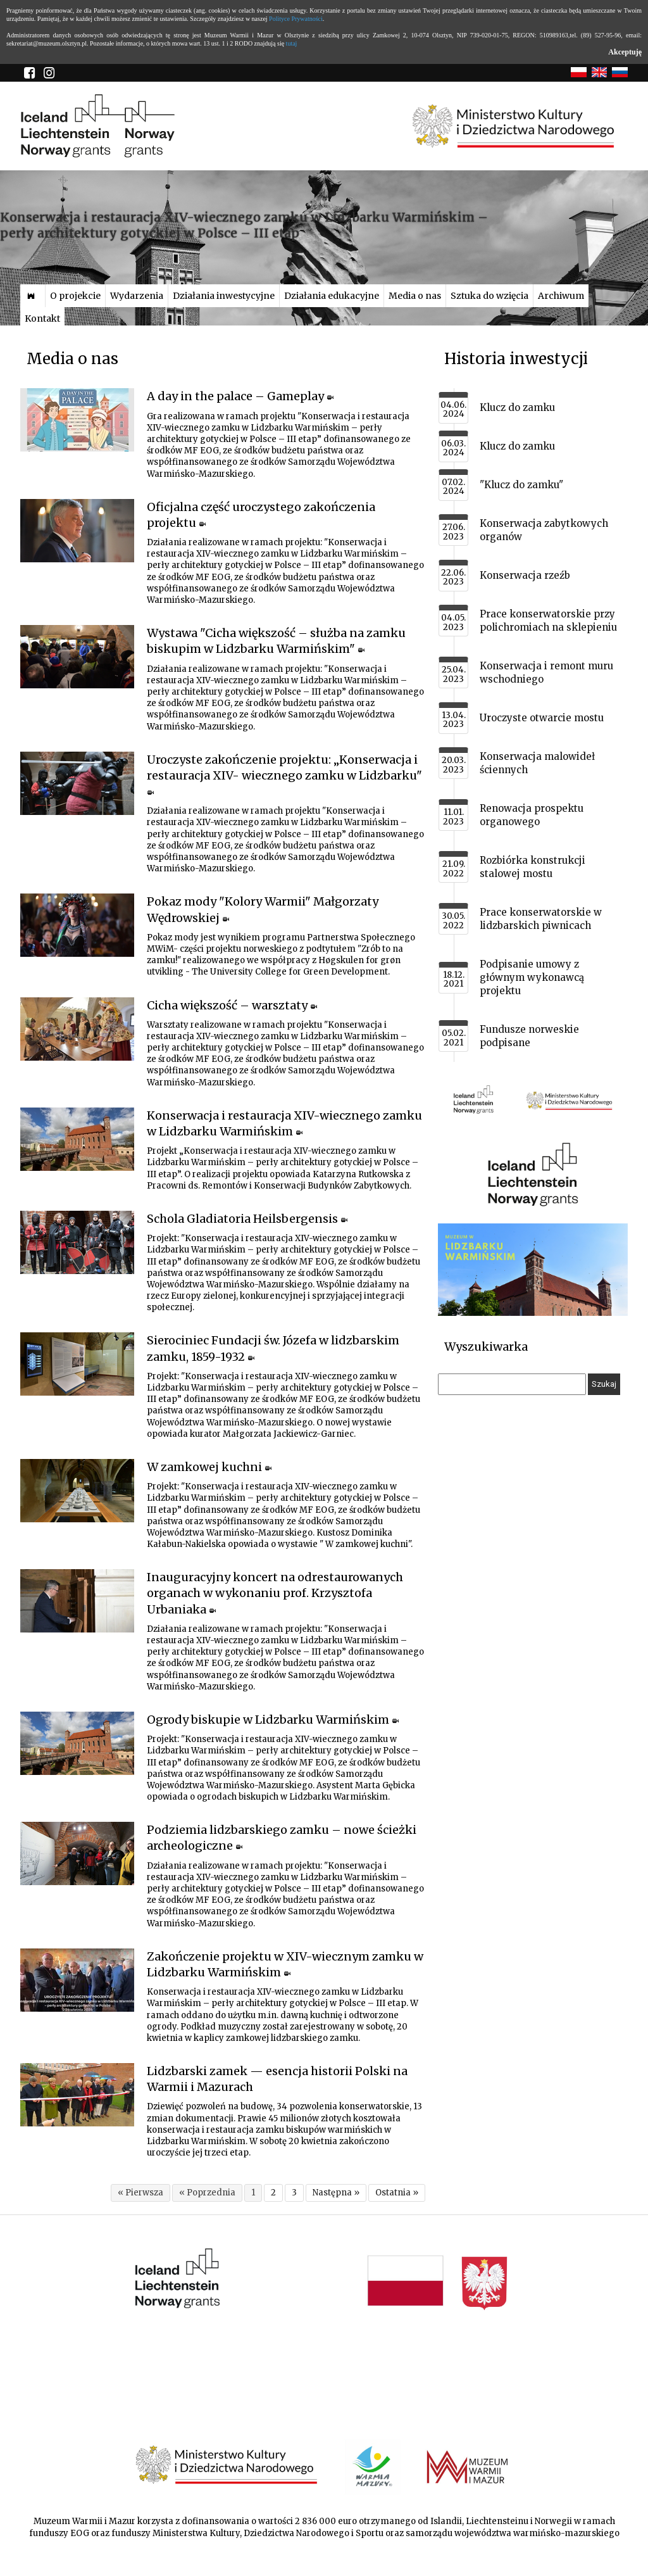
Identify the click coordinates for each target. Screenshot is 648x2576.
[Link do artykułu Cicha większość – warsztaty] (77, 1029)
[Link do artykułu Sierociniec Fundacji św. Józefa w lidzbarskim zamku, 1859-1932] (77, 1364)
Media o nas (415, 295)
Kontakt (42, 318)
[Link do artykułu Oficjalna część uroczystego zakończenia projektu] (77, 530)
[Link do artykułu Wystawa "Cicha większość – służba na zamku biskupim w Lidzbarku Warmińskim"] (77, 656)
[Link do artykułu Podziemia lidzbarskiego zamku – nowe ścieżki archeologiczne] (77, 1853)
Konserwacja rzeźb (525, 575)
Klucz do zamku (517, 407)
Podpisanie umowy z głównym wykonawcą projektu (532, 977)
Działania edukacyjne (331, 295)
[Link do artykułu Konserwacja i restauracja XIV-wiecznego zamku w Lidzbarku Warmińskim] (77, 1139)
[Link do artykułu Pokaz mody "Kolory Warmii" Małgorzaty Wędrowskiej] (77, 925)
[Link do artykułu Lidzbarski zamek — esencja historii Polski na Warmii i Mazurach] (77, 2094)
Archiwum (561, 295)
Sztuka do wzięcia (489, 295)
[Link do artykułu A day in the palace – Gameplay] (77, 419)
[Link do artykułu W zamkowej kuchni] (77, 1490)
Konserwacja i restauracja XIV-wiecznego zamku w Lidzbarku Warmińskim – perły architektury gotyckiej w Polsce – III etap (244, 225)
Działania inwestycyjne (224, 295)
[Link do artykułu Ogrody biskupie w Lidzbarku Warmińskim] (77, 1743)
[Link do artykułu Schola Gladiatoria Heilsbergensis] (77, 1242)
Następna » (336, 2192)
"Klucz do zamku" (521, 485)
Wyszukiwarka (486, 1346)
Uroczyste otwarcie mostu (542, 718)
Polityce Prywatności (296, 18)
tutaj (291, 43)
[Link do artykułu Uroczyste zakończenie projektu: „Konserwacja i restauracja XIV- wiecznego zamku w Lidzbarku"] (77, 783)
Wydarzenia (136, 295)
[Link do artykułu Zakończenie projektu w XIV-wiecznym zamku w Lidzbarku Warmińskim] (77, 1980)
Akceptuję (625, 51)
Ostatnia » (396, 2192)
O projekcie (75, 295)
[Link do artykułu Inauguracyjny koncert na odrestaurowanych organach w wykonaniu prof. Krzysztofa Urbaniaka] (77, 1600)
